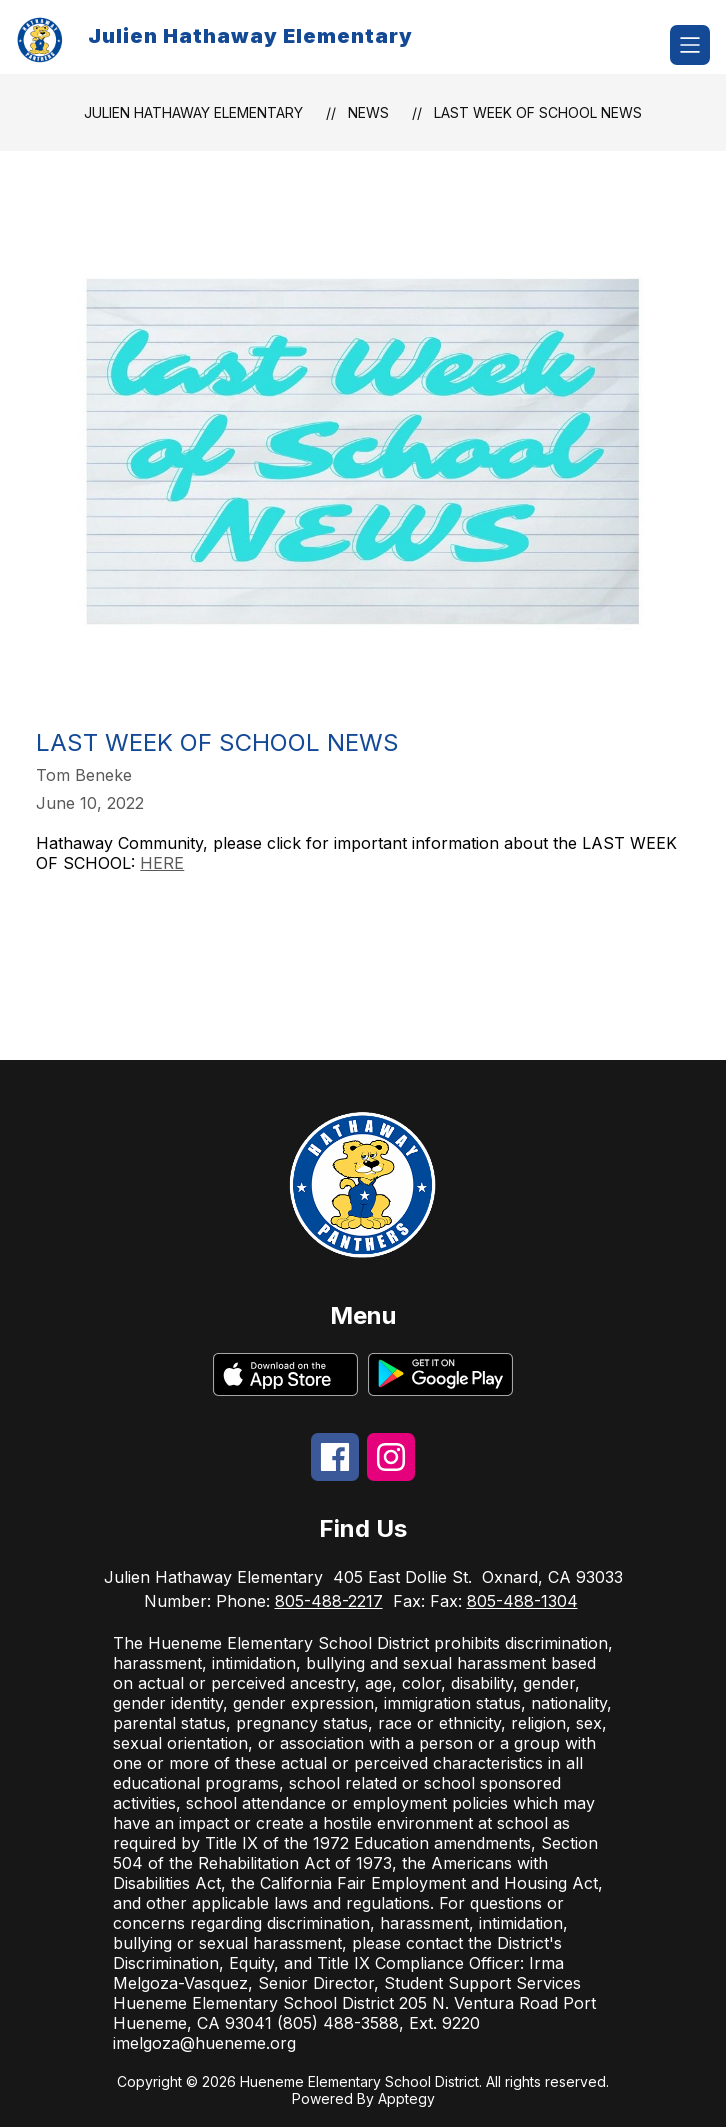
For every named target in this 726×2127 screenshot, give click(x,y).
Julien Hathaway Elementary (193, 112)
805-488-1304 (522, 1601)
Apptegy (406, 2098)
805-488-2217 (329, 1601)
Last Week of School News (538, 112)
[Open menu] (690, 45)
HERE (162, 863)
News (368, 112)
